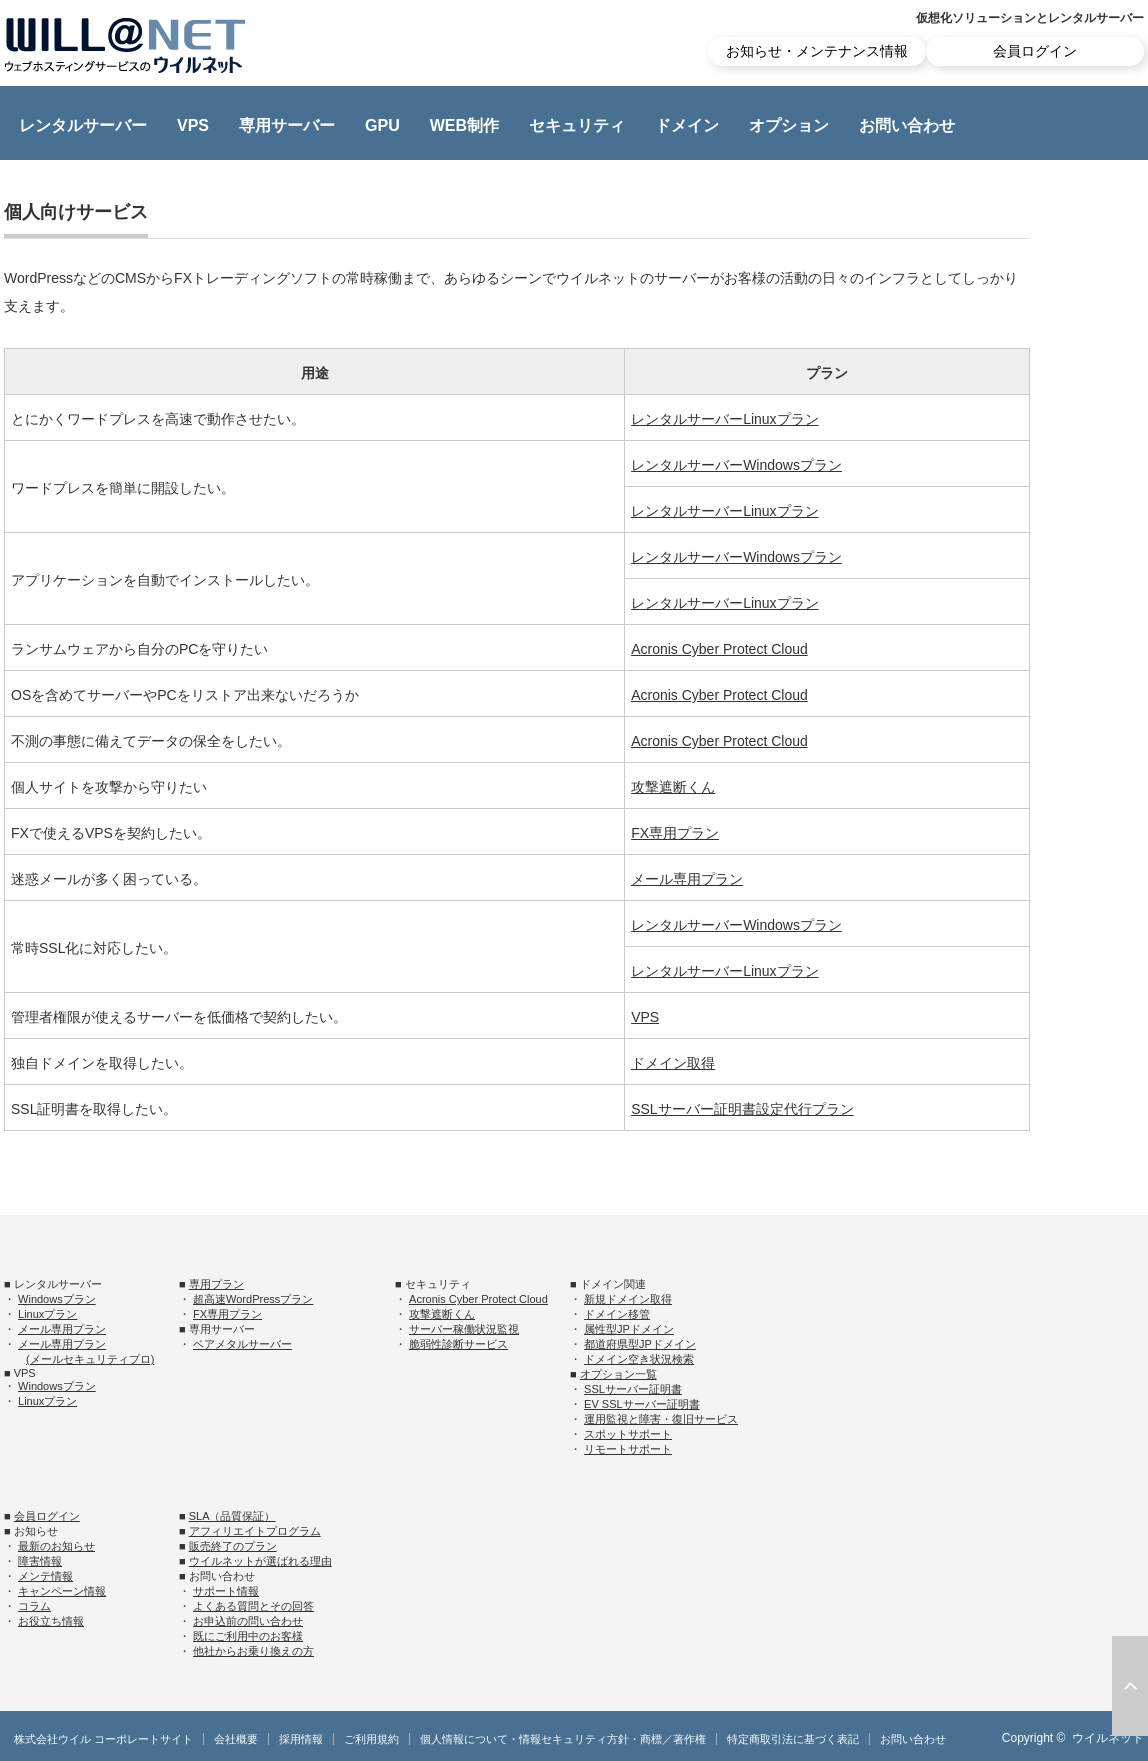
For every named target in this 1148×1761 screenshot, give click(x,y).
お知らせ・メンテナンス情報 (817, 51)
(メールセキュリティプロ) (90, 1359)
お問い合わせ (907, 125)
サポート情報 (226, 1591)
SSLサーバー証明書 (633, 1389)
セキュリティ (577, 125)
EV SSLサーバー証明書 (642, 1404)
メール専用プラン (687, 879)
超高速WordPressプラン (253, 1299)
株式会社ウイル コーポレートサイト (103, 1739)
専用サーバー (287, 125)
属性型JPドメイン (629, 1329)
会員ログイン (1035, 51)
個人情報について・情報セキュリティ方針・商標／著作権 (563, 1739)
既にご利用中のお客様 (248, 1636)
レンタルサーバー (83, 125)
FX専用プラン (675, 833)
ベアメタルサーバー (242, 1344)
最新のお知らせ (56, 1546)
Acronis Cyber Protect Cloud (719, 649)
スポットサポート (628, 1434)
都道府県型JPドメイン (640, 1344)
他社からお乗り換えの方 (253, 1651)
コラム (34, 1606)
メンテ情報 (45, 1576)
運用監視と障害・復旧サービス (661, 1419)
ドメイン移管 (617, 1314)
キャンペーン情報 (62, 1591)
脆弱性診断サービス (458, 1344)
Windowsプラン (57, 1299)
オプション (789, 125)
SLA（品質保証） (232, 1516)
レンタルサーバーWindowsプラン (736, 465)
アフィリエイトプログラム (255, 1531)
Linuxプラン (47, 1314)
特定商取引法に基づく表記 (793, 1739)
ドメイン (687, 125)
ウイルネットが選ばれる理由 (260, 1561)
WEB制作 (464, 125)
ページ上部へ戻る (1130, 1686)
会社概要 (236, 1739)
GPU (382, 125)
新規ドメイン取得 (628, 1299)
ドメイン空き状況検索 (639, 1359)
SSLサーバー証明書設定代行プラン (742, 1109)
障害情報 (40, 1561)
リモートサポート (628, 1449)
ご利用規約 (371, 1739)
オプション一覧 (618, 1374)
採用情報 (301, 1739)
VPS (193, 125)
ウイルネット (1108, 1738)
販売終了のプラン (233, 1546)
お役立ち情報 (51, 1621)
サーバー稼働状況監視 (464, 1329)
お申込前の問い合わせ (248, 1621)
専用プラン (216, 1284)
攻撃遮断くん (673, 787)
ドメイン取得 (673, 1063)
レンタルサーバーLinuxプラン (724, 419)
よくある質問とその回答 (253, 1606)
